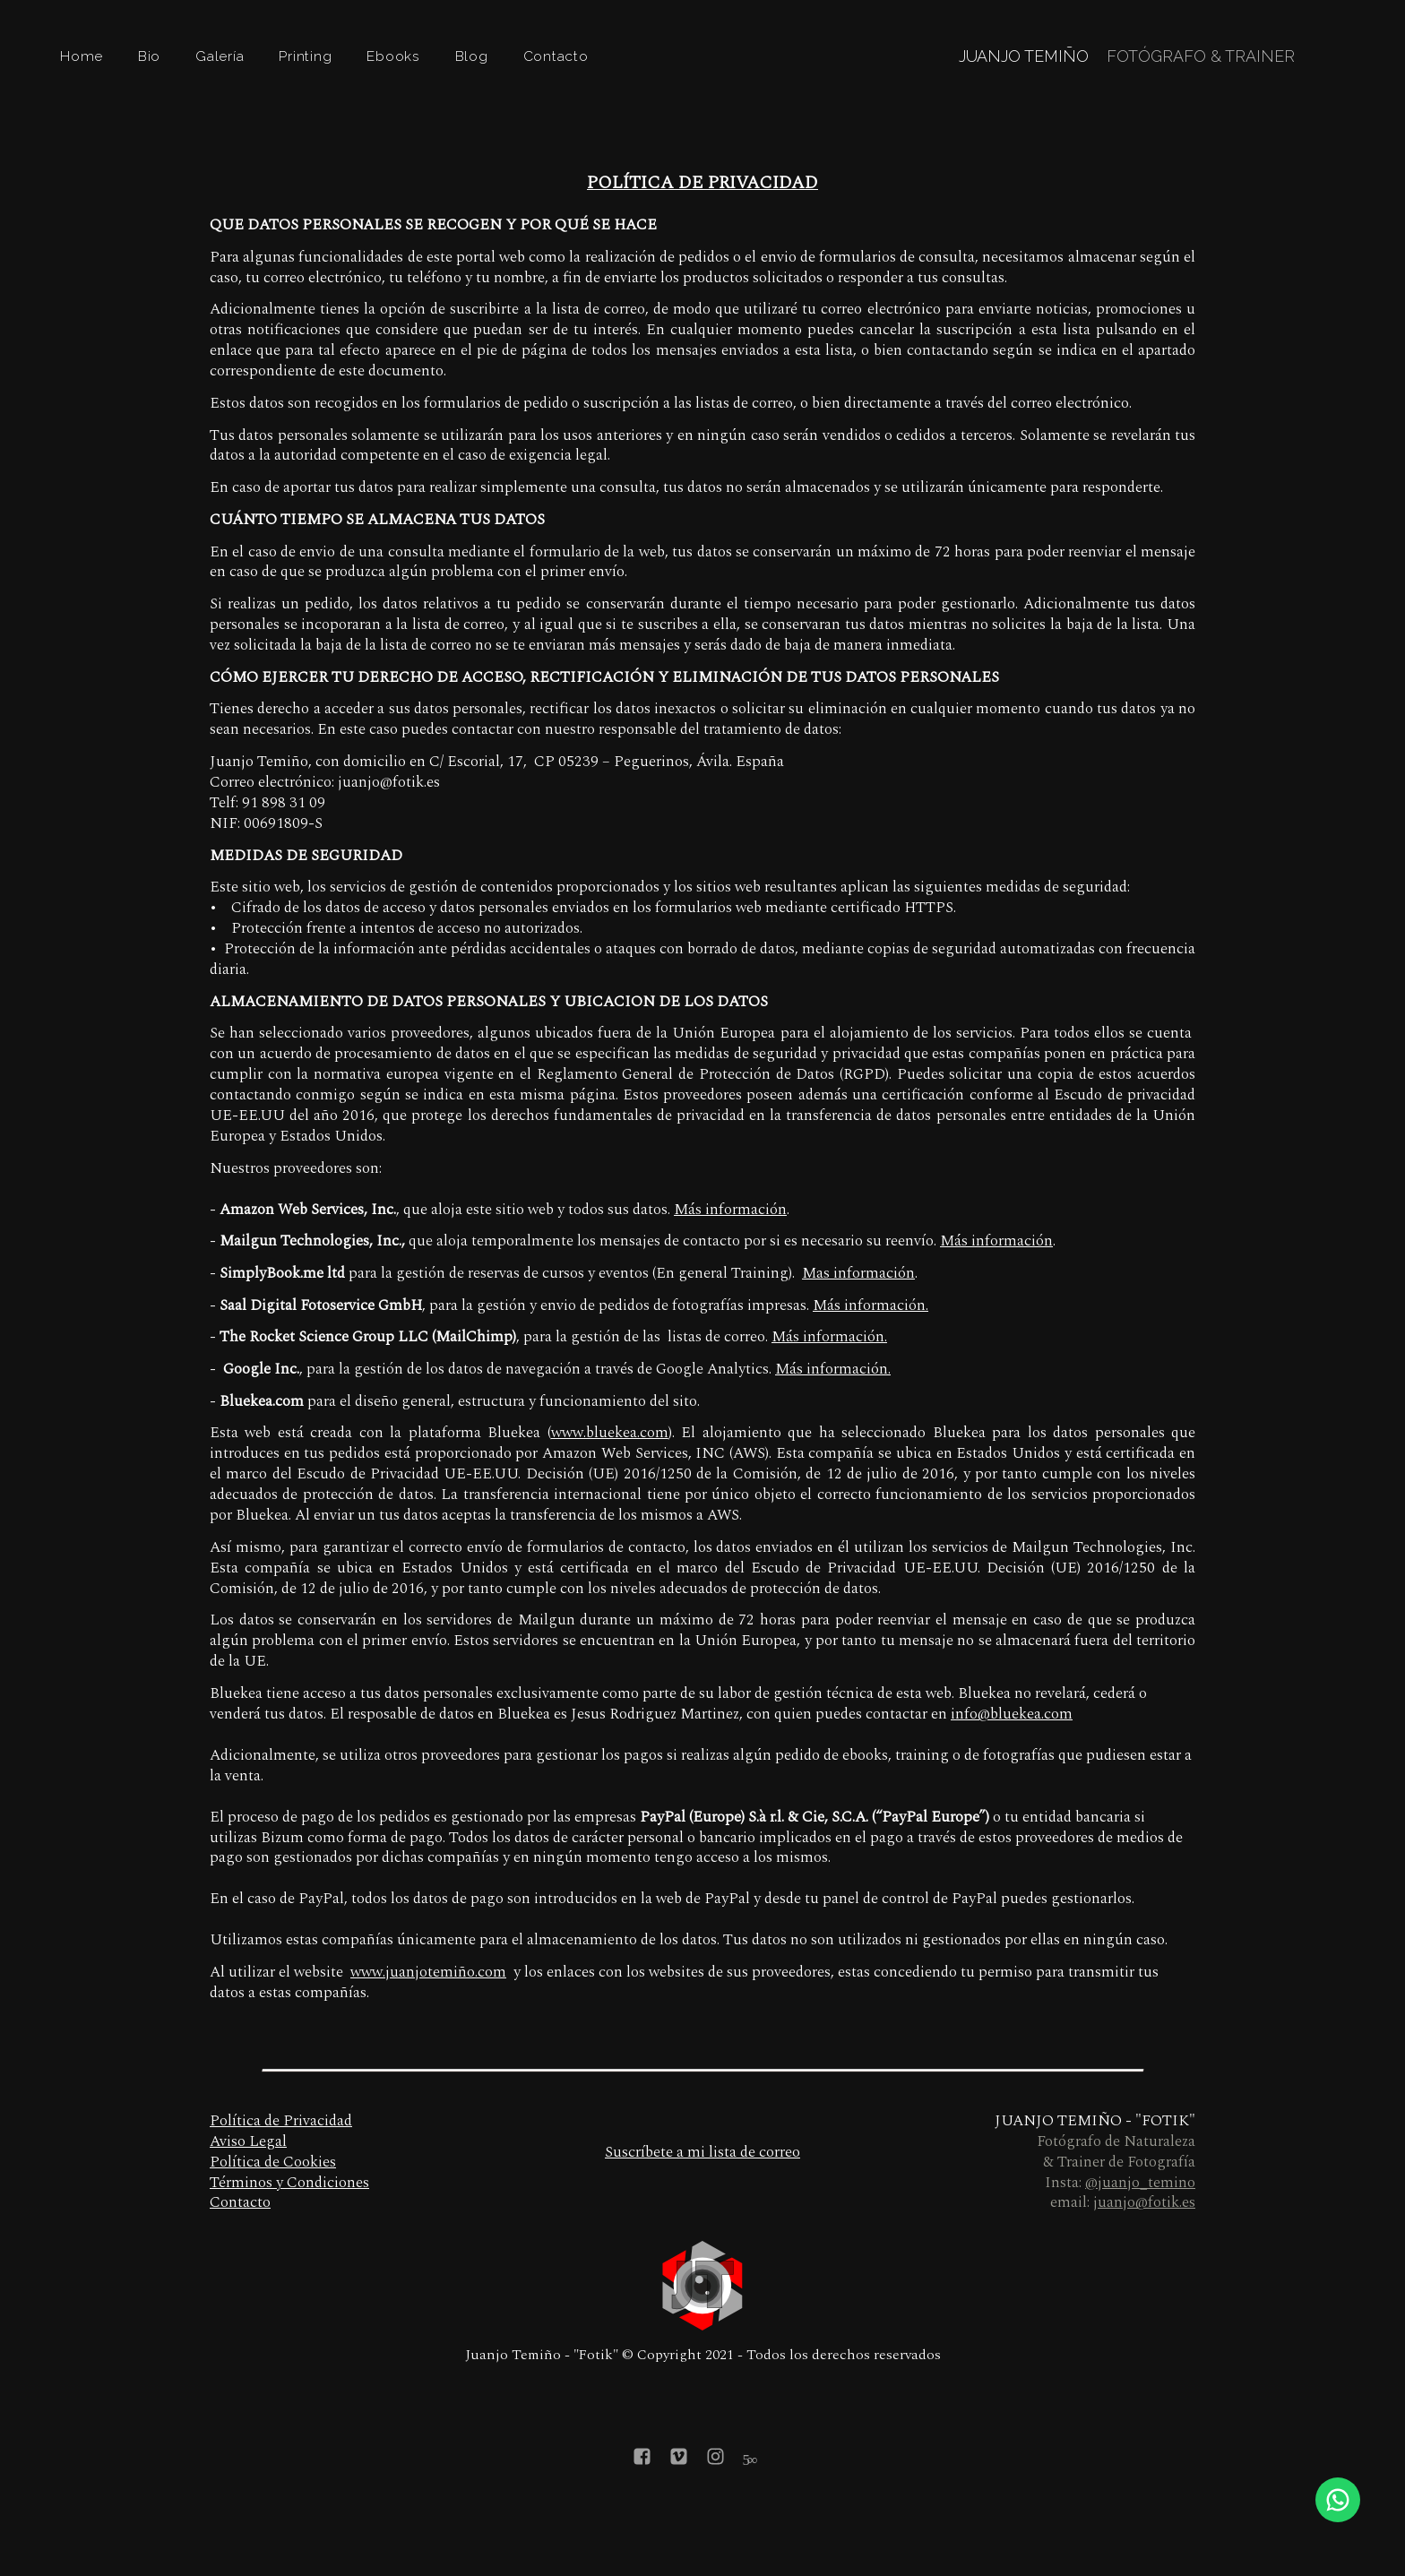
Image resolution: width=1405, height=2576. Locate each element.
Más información (730, 1209)
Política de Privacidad (281, 2120)
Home (81, 56)
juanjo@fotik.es (1144, 2202)
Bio (149, 56)
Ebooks (393, 56)
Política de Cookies (273, 2162)
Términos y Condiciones (289, 2182)
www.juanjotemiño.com (428, 1972)
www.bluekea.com (609, 1432)
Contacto (556, 56)
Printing (305, 56)
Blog (471, 56)
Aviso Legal (248, 2141)
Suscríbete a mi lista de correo (702, 2152)
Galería (219, 56)
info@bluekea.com (1012, 1714)
